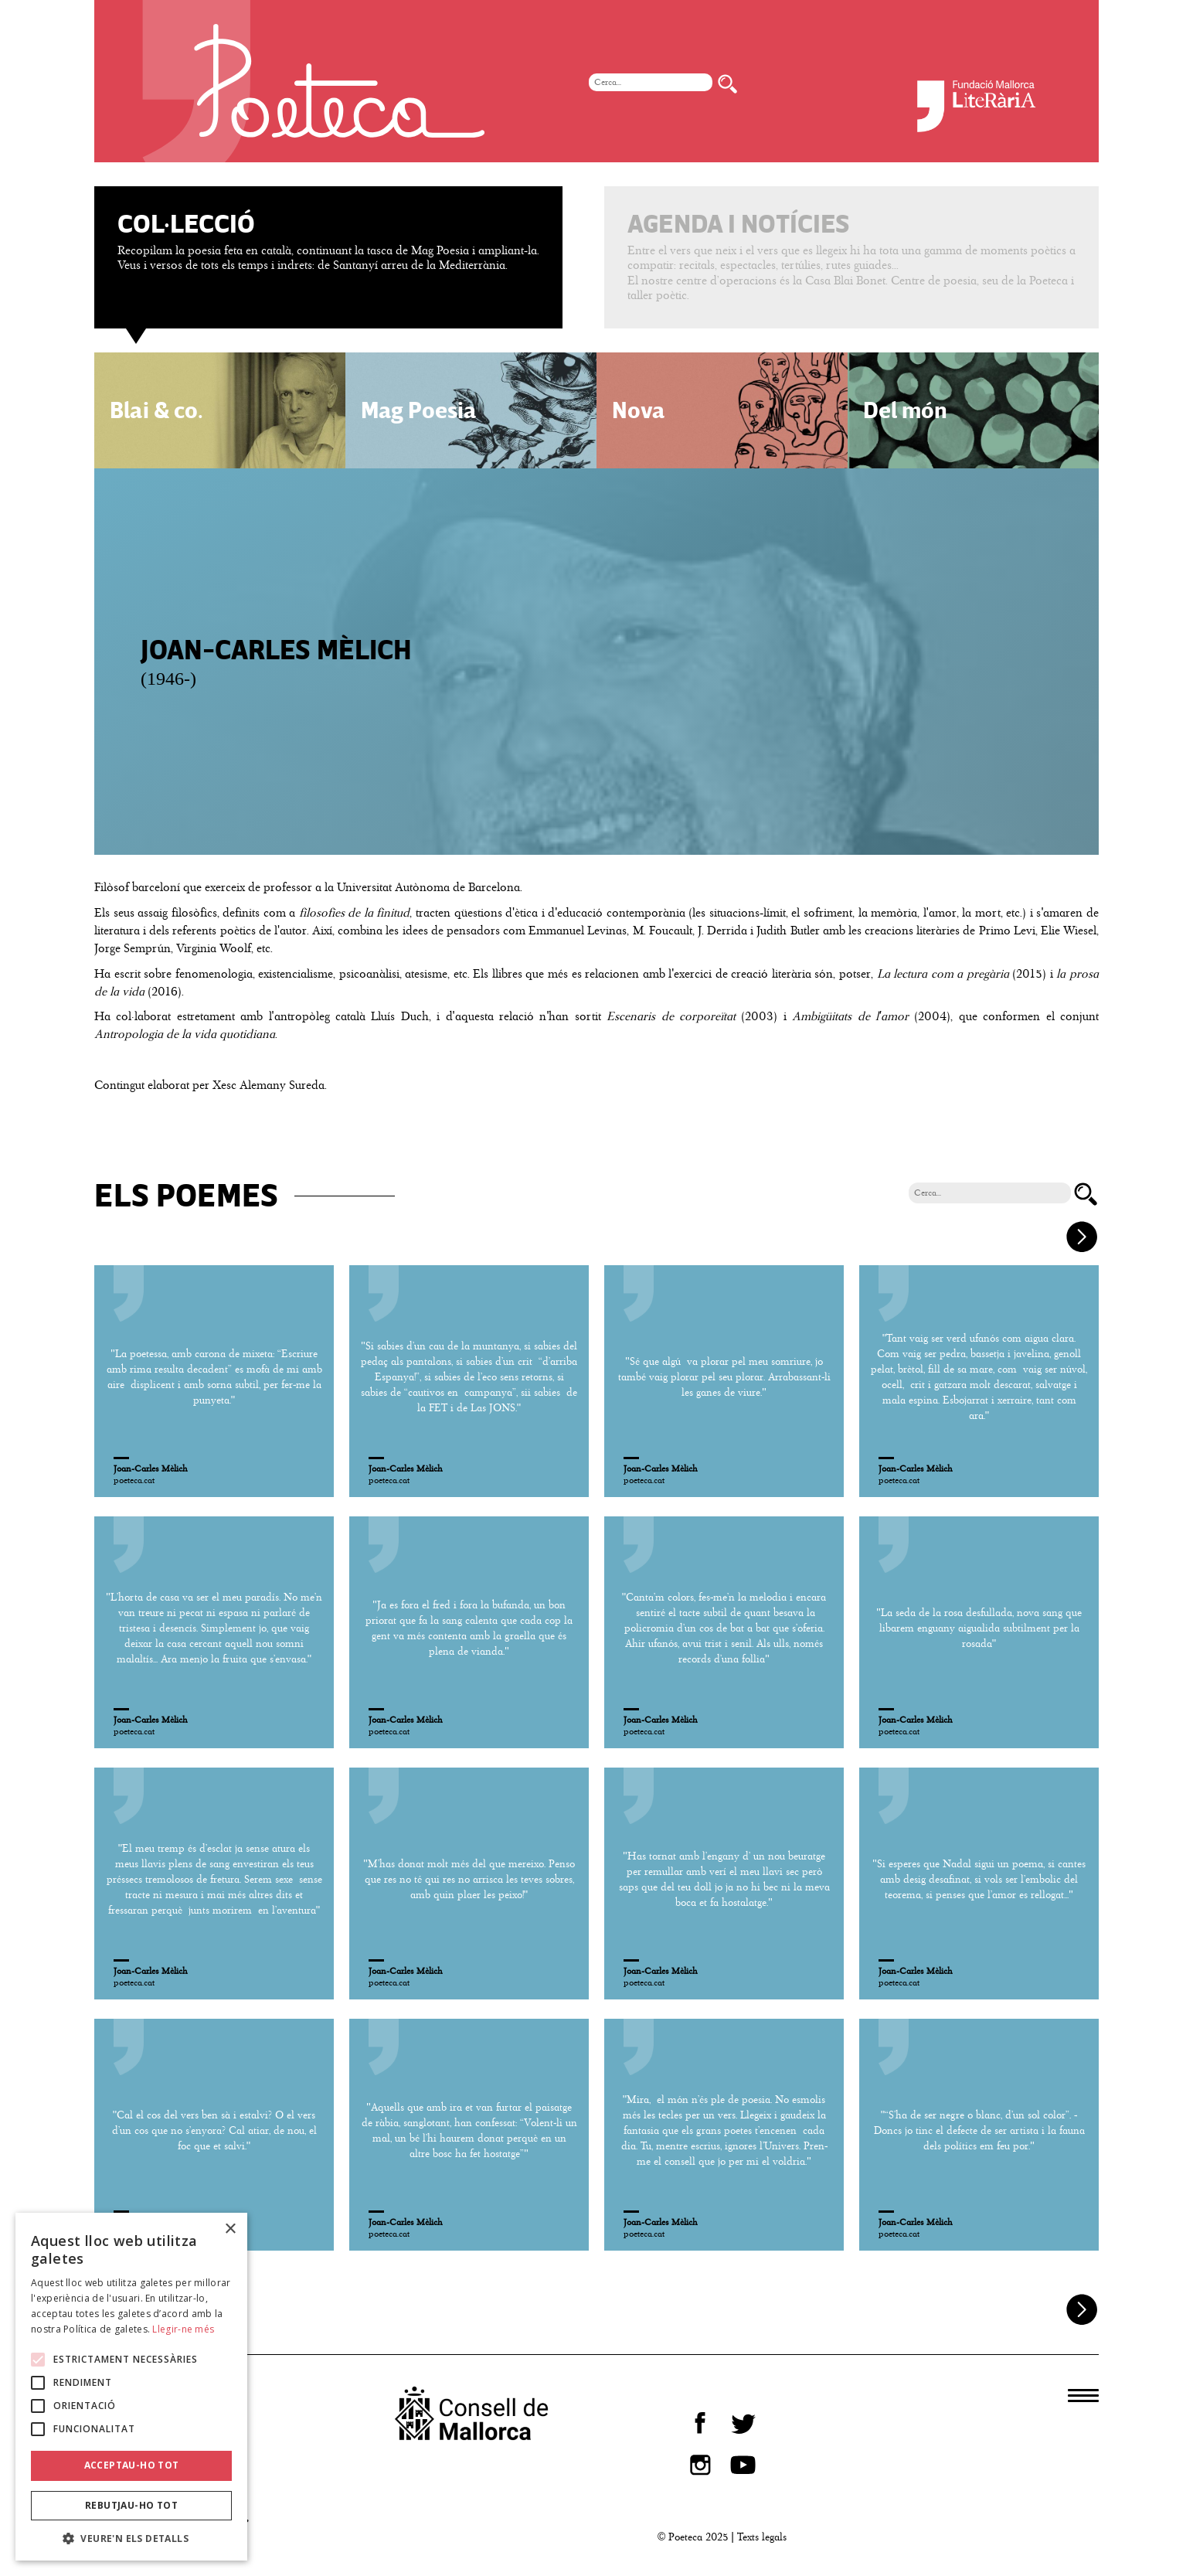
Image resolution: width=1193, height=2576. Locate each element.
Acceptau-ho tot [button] (131, 2465)
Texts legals (762, 2537)
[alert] (131, 2387)
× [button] (230, 2229)
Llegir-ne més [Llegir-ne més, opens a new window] (183, 2329)
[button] (131, 2537)
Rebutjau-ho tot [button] (131, 2505)
